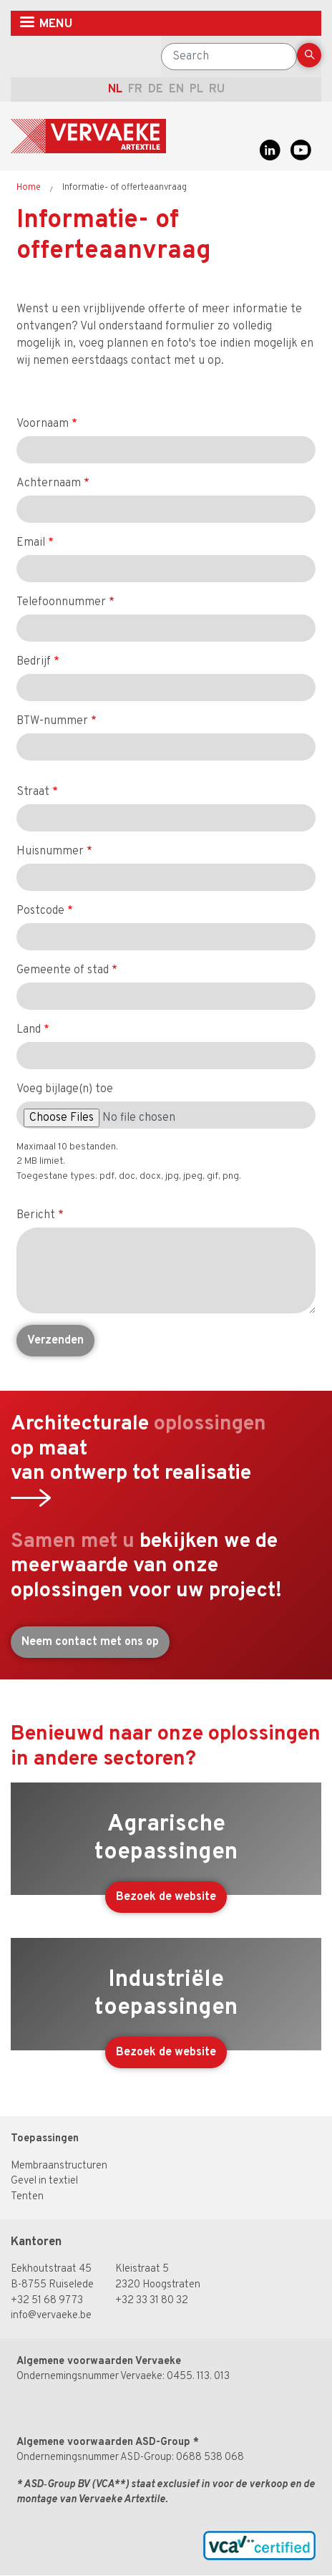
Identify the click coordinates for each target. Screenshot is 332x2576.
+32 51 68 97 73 (47, 2300)
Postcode (40, 911)
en (176, 89)
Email (30, 543)
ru (217, 89)
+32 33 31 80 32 (151, 2300)
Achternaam (48, 483)
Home (28, 187)
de (155, 89)
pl (196, 89)
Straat (32, 792)
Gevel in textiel (44, 2181)
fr (135, 89)
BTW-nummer (52, 721)
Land (28, 1030)
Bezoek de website (166, 1897)
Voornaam (42, 424)
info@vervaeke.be (51, 2315)
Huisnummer (50, 851)
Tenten (27, 2197)
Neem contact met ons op (90, 1642)
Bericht (35, 1215)
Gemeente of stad (62, 970)
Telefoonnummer (61, 602)
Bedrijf (33, 662)
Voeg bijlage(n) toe (64, 1089)
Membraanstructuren (59, 2166)
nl (115, 89)
